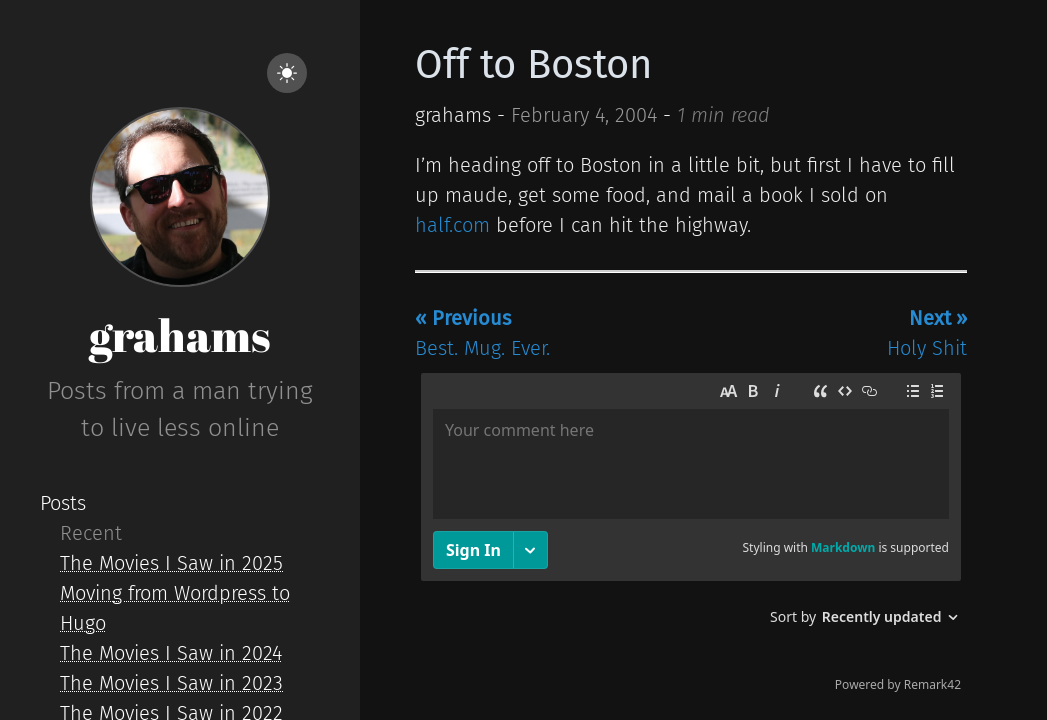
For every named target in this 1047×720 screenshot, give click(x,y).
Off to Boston (533, 65)
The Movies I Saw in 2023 (171, 683)
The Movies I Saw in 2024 (171, 653)
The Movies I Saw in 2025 (171, 563)
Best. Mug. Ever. (482, 333)
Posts (63, 503)
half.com (452, 225)
